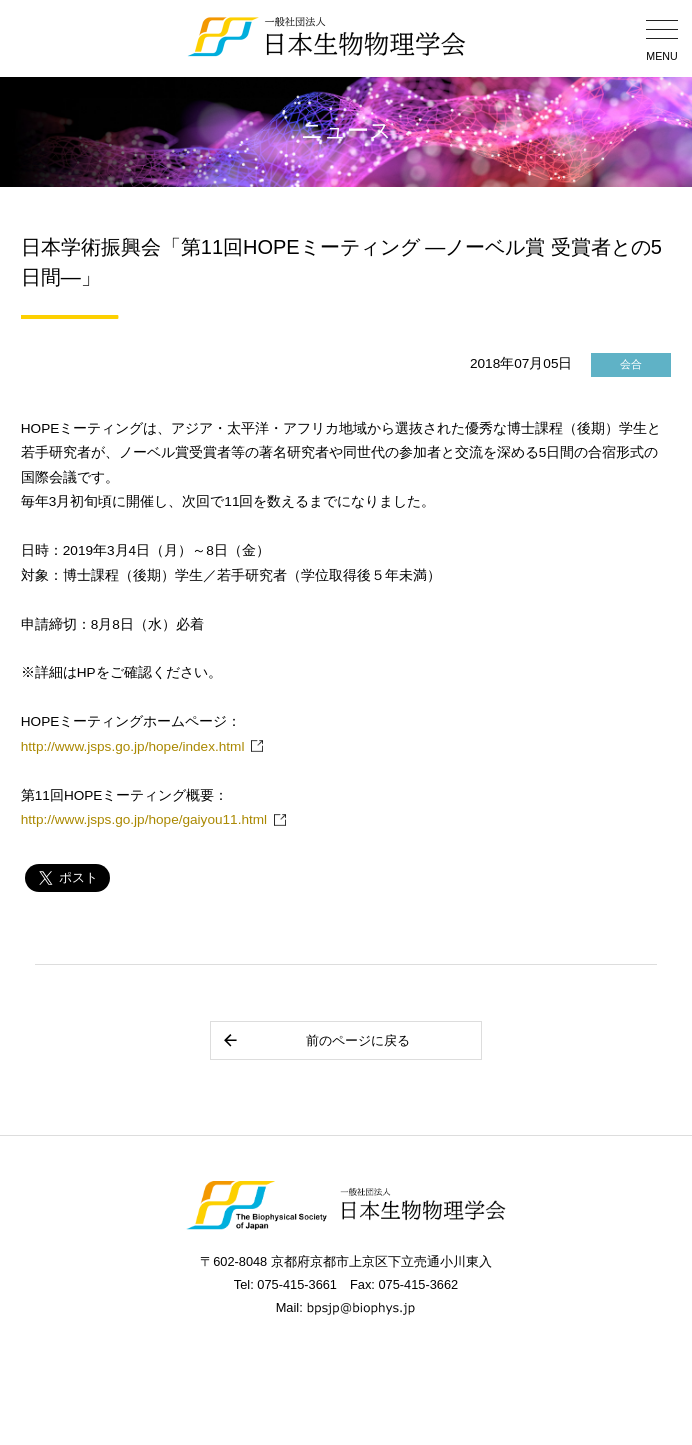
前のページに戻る (315, 1040)
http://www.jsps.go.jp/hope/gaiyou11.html (144, 819)
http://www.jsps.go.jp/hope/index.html (133, 746)
